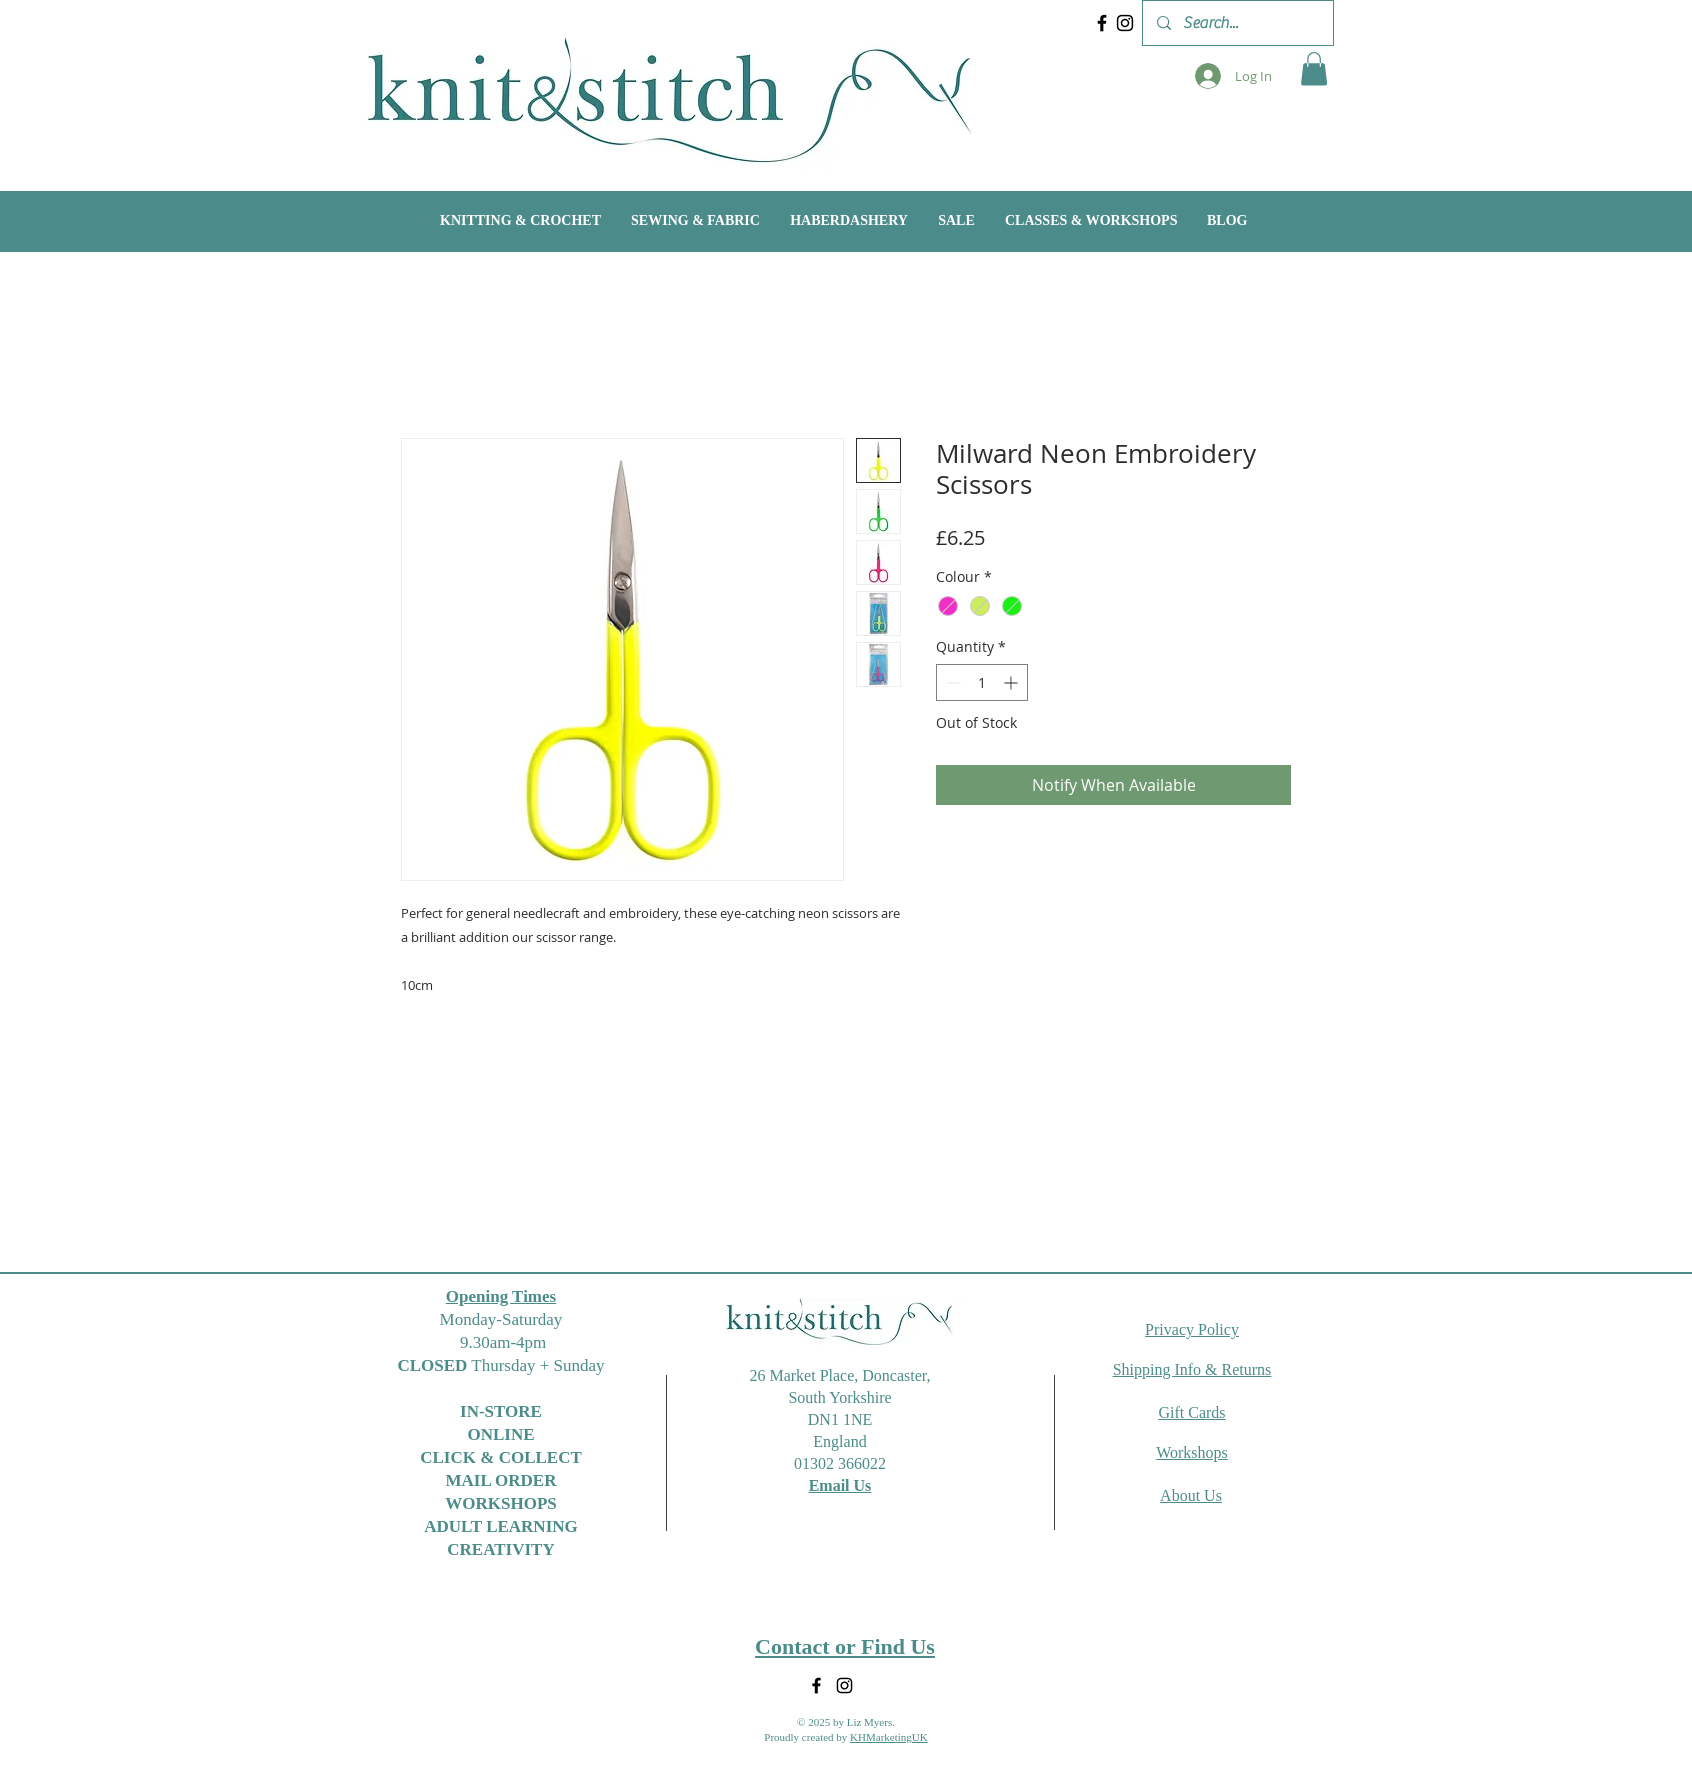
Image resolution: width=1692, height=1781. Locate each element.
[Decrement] (951, 682)
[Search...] (1237, 23)
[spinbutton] (982, 682)
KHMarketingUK (889, 1737)
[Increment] (1012, 682)
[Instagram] (1125, 23)
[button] (1314, 68)
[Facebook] (1102, 23)
